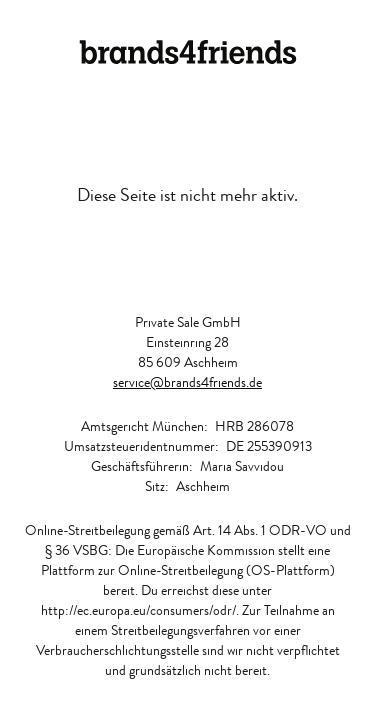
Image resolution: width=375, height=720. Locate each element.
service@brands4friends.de (187, 382)
